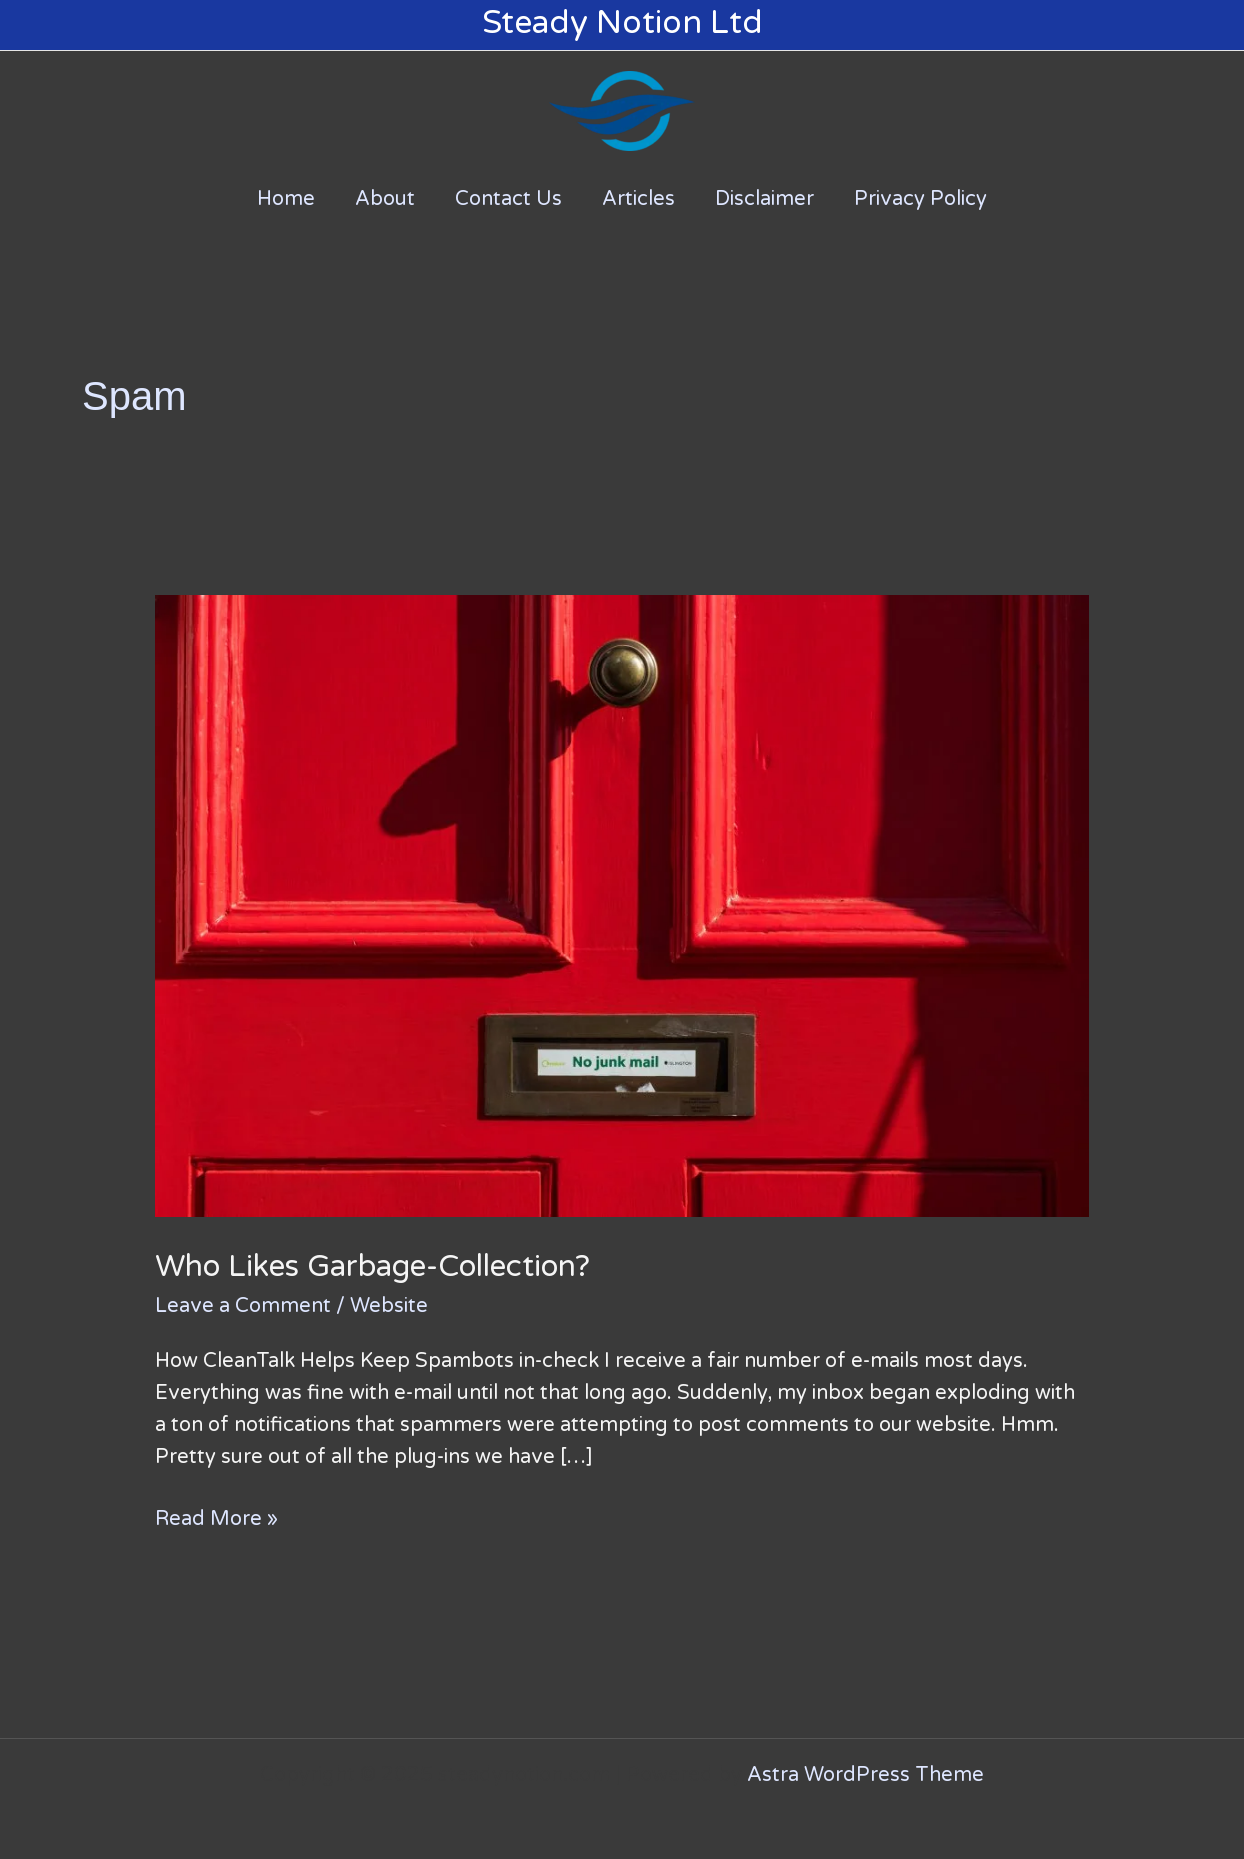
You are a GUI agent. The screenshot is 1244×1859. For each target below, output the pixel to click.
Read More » (216, 1517)
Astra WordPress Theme (865, 1775)
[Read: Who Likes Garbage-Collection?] (621, 905)
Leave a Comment (243, 1306)
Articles (638, 199)
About (385, 199)
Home (286, 199)
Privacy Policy (920, 199)
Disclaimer (764, 199)
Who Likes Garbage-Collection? (372, 1266)
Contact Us (508, 199)
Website (389, 1306)
